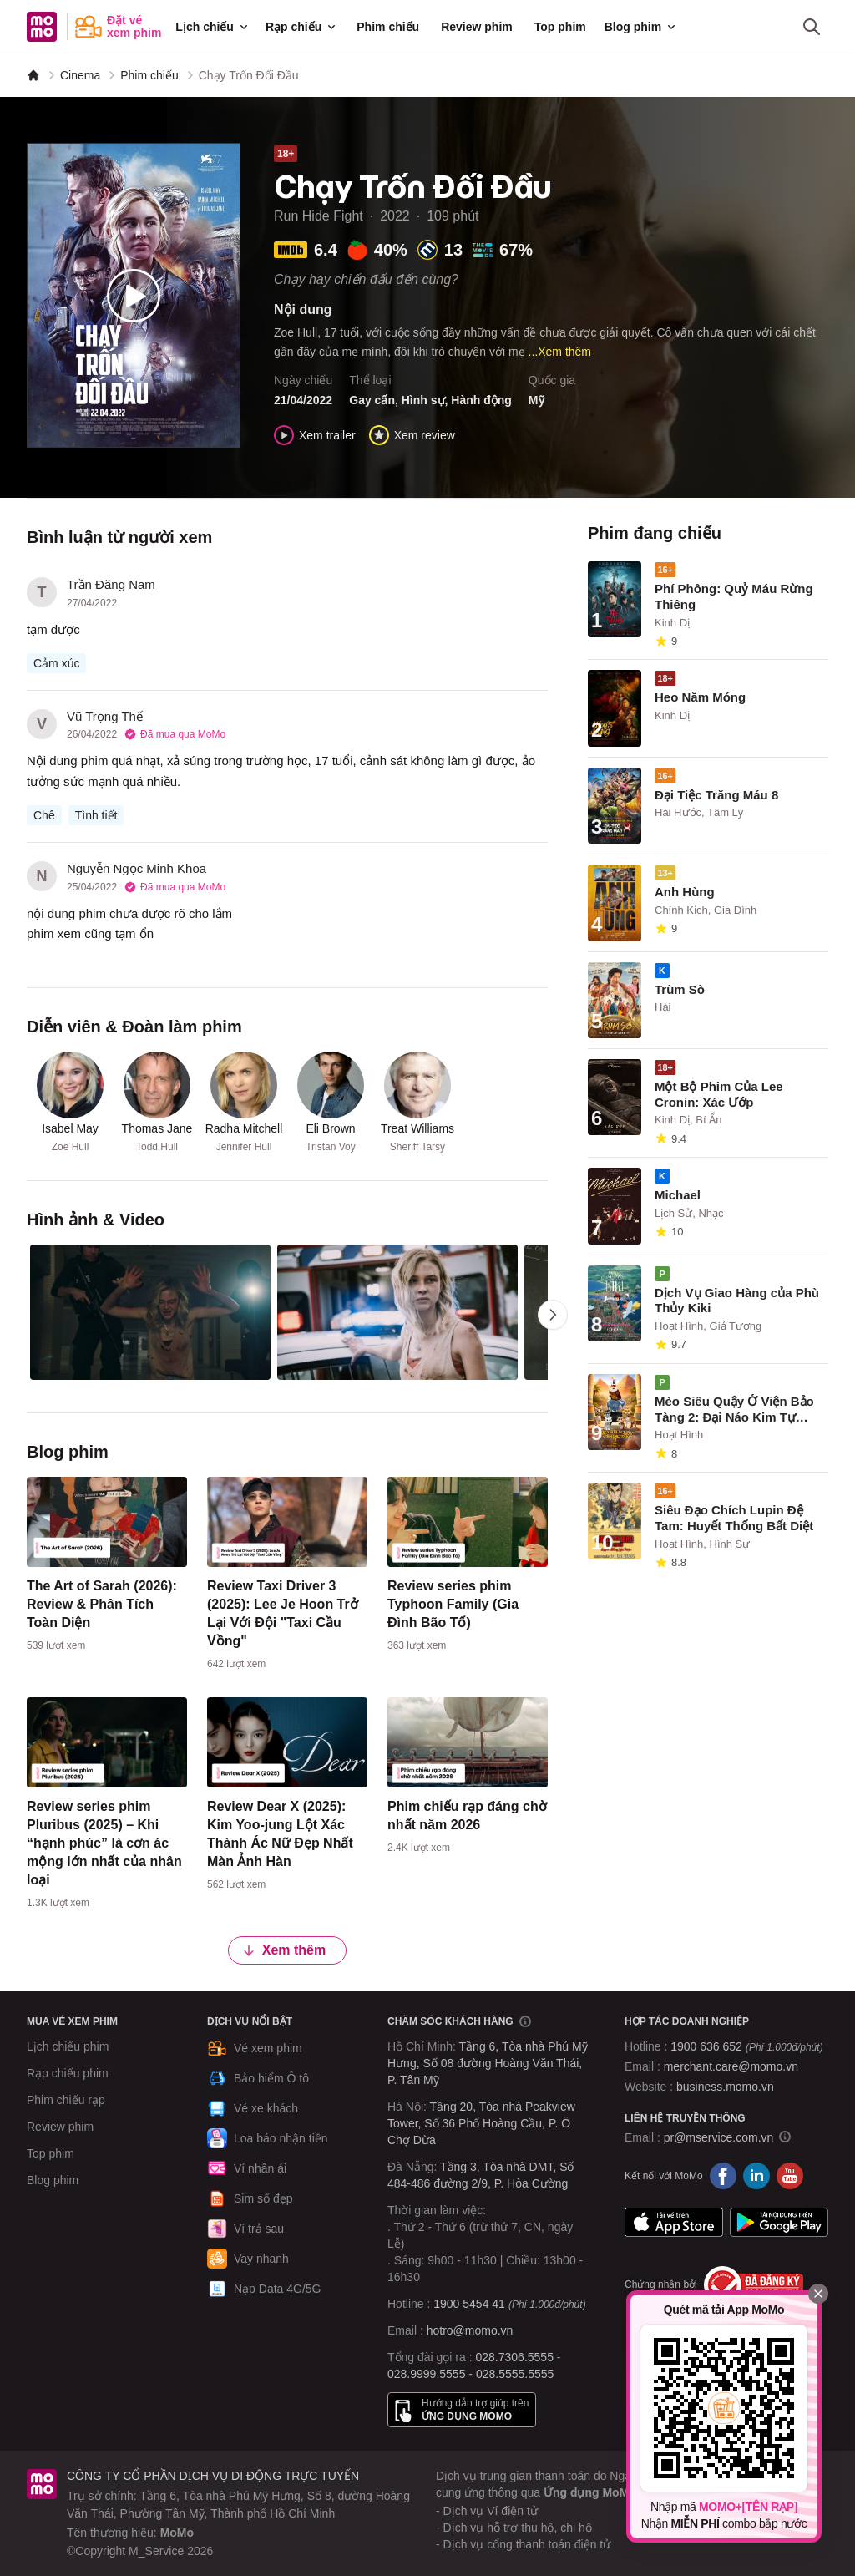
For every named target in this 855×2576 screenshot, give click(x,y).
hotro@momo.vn (470, 2330)
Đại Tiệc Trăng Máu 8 (716, 795)
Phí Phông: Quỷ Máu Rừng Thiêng (734, 596)
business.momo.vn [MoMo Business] (725, 2086)
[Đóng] (818, 2294)
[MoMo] (33, 75)
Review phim (477, 26)
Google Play (779, 2222)
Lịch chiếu (212, 26)
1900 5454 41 (469, 2303)
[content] (107, 1568)
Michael (678, 1195)
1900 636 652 (746, 2046)
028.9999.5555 (426, 2374)
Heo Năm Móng (700, 697)
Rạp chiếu (302, 26)
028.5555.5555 (515, 2374)
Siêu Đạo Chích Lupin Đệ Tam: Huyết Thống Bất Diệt (734, 1518)
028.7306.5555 (515, 2357)
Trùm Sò (680, 989)
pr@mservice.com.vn (719, 2137)
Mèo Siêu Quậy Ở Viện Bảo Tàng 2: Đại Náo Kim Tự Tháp (734, 1410)
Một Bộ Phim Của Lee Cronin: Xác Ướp (719, 1094)
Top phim (560, 26)
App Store (674, 2222)
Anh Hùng (685, 892)
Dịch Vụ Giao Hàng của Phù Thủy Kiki (737, 1300)
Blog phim (641, 26)
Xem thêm (284, 1949)
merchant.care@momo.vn (731, 2066)
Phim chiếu (388, 26)
